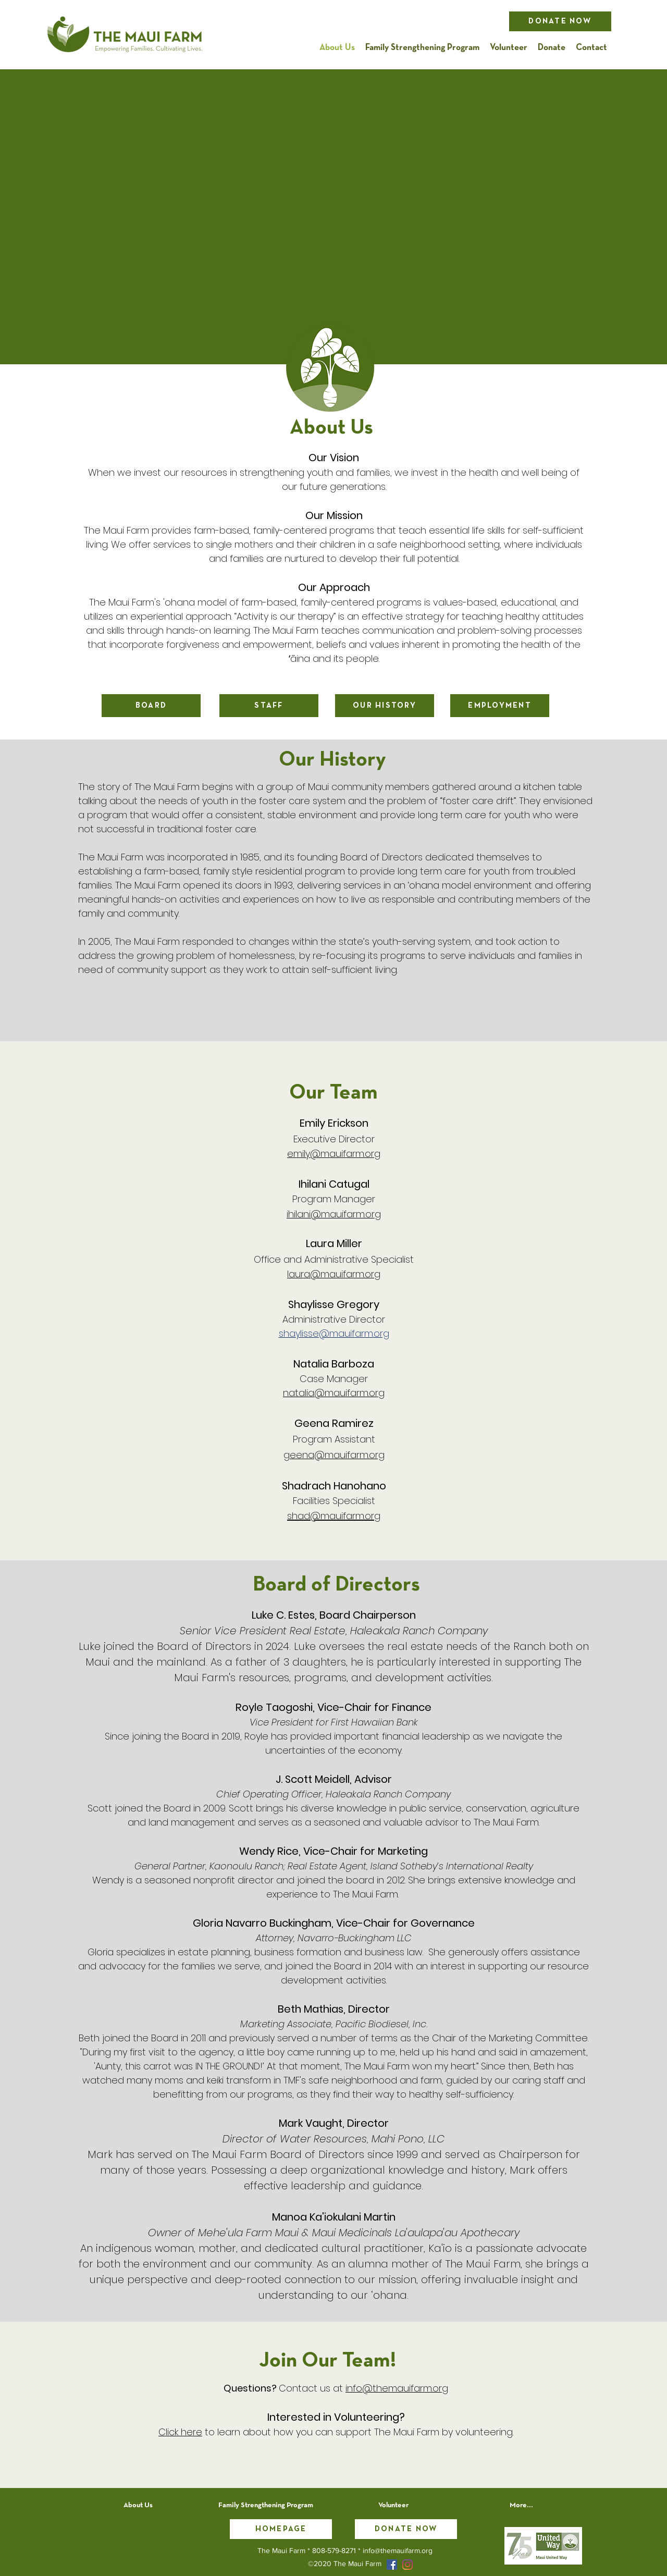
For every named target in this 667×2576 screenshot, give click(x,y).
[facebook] (392, 2564)
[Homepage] (281, 2529)
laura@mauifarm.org (333, 1273)
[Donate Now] (560, 21)
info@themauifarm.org (396, 2388)
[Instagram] (407, 2564)
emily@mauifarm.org (333, 1153)
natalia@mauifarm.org (334, 1392)
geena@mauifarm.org (334, 1454)
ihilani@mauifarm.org (334, 1214)
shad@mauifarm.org (333, 1515)
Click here (180, 2431)
